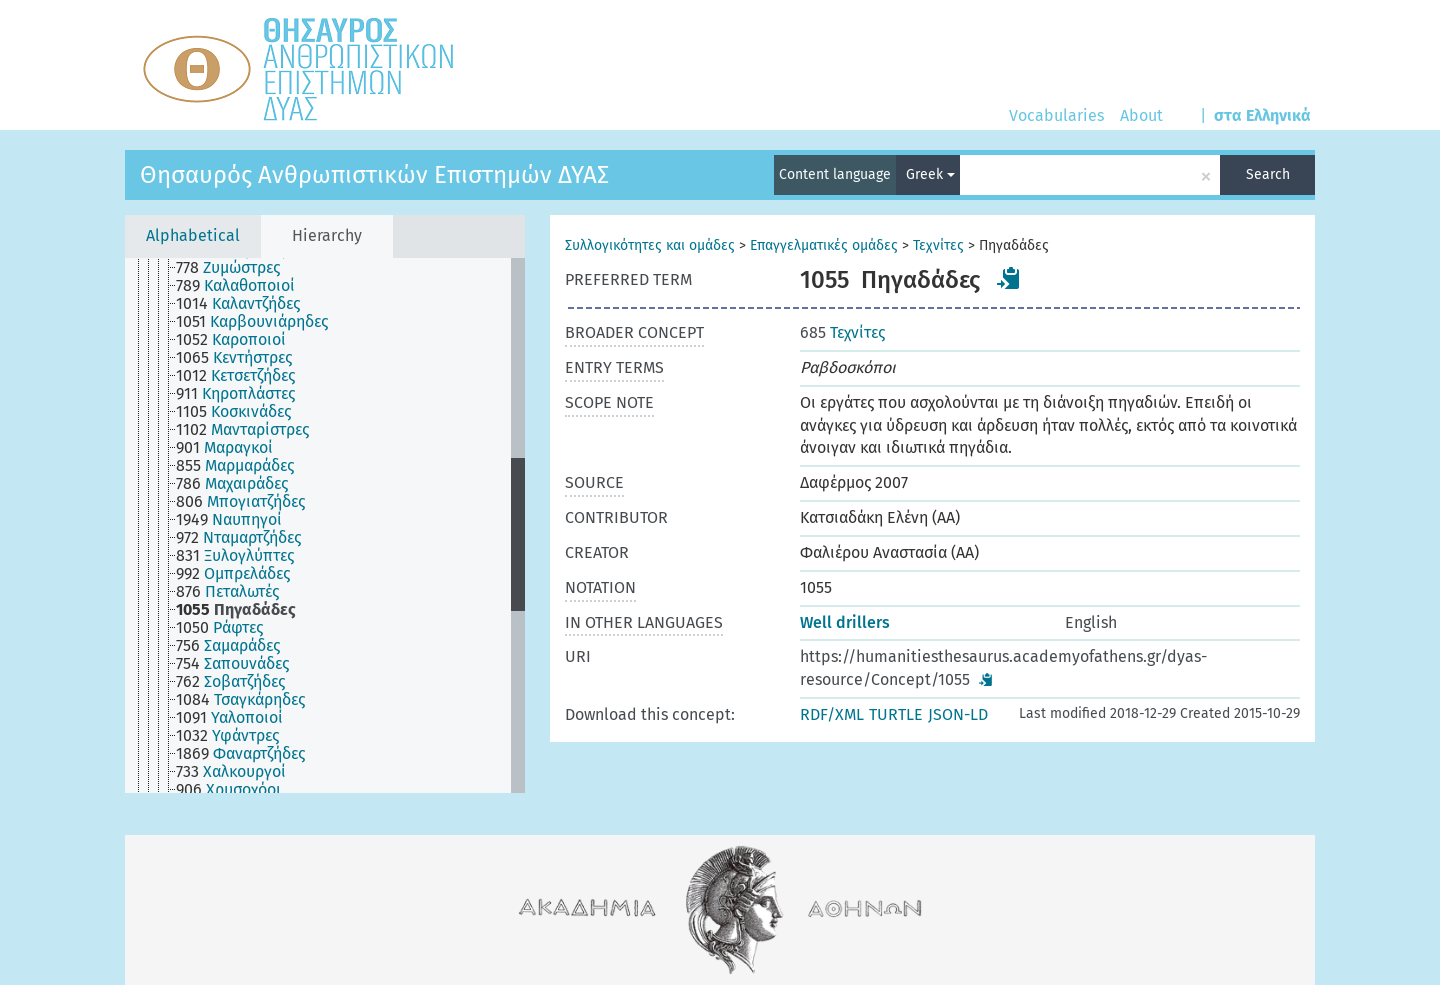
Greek (930, 174)
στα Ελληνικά (1262, 115)
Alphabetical (193, 235)
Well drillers (845, 622)
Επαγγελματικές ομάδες (824, 245)
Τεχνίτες (938, 245)
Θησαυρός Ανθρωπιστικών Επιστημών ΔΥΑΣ (374, 175)
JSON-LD (958, 714)
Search (1268, 174)
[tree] (325, 525)
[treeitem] (236, 268)
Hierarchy (327, 235)
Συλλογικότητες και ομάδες (650, 245)
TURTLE (896, 714)
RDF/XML (832, 714)
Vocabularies (1056, 115)
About (1141, 115)
